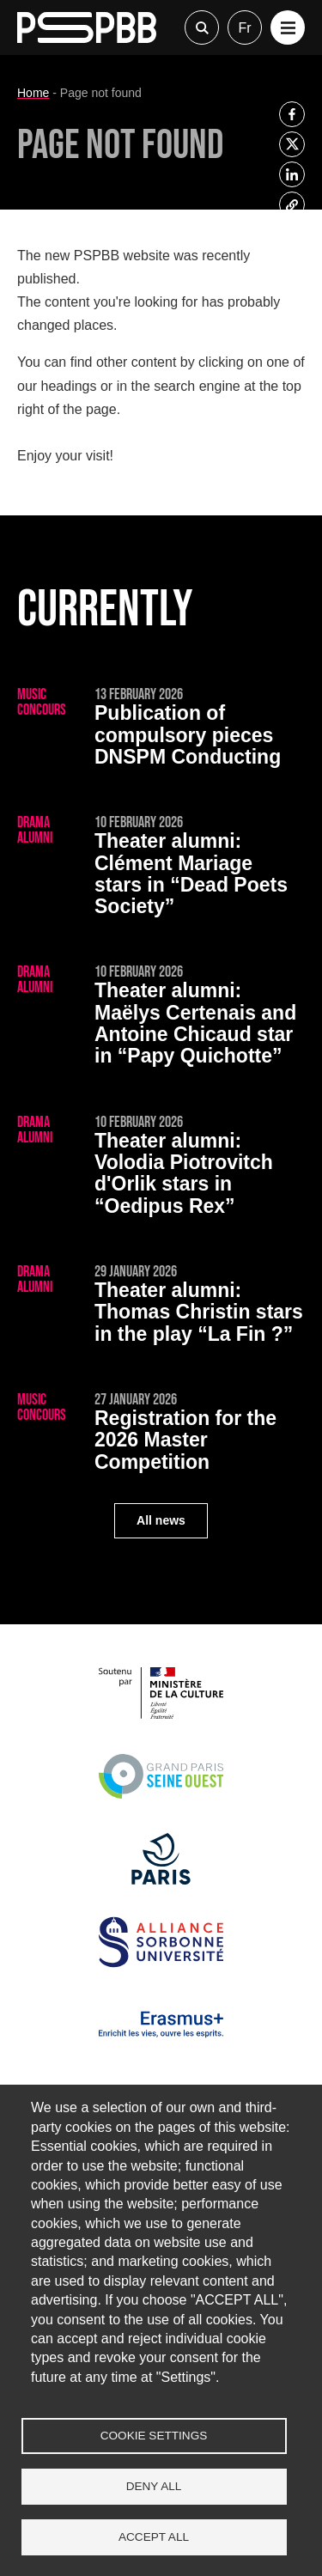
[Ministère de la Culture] (161, 1714)
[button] (287, 27)
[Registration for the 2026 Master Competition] (161, 1434)
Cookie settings (154, 2435)
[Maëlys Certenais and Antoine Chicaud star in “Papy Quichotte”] (161, 1018)
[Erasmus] (161, 2045)
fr (244, 28)
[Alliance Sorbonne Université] (161, 1963)
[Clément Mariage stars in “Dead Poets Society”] (161, 868)
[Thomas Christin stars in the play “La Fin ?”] (161, 1306)
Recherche (202, 27)
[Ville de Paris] (161, 1880)
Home (33, 93)
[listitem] (292, 114)
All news (161, 1520)
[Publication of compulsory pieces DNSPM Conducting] (161, 729)
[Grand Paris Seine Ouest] (161, 1797)
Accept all (153, 2536)
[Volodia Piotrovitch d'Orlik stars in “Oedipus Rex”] (161, 1168)
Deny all (154, 2486)
